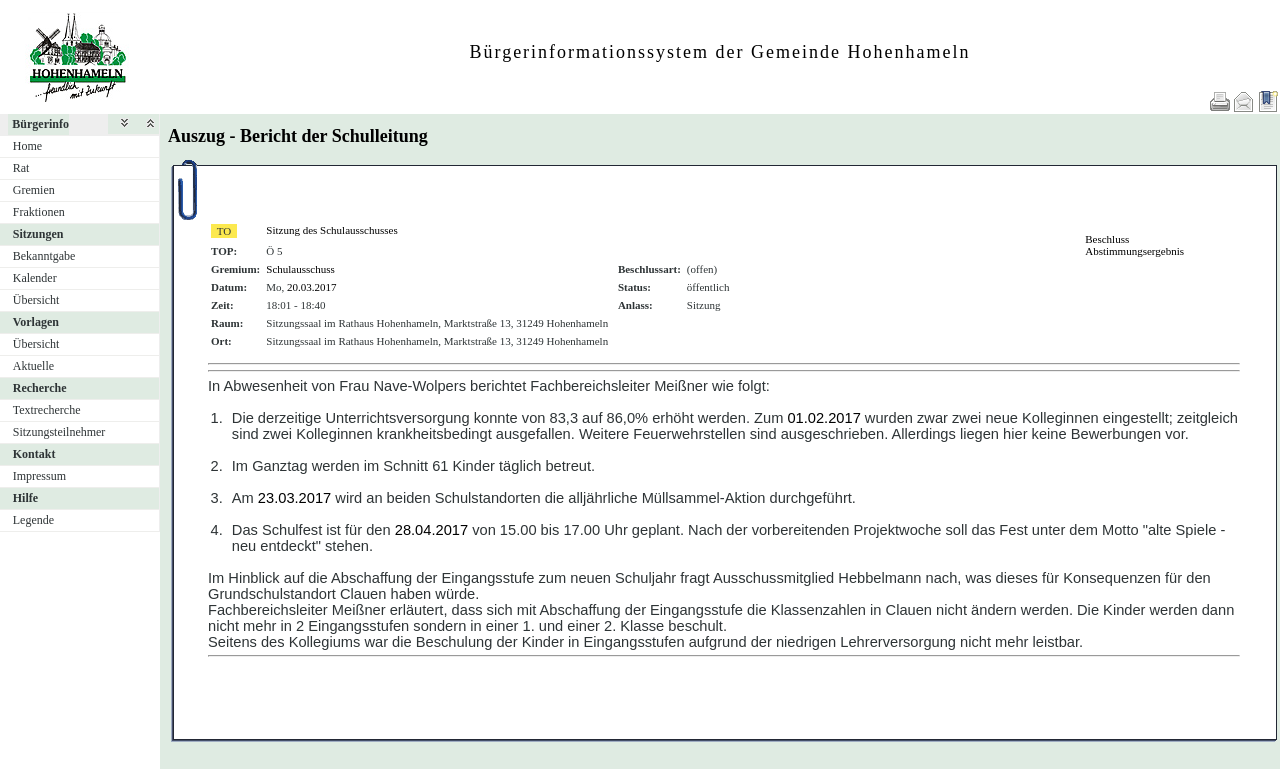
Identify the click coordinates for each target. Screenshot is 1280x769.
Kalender (35, 278)
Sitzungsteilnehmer (59, 432)
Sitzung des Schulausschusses (331, 230)
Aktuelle (33, 366)
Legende (33, 520)
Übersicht (36, 300)
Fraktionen (39, 212)
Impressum (39, 476)
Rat (21, 168)
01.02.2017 (823, 418)
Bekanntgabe (44, 256)
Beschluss (1107, 239)
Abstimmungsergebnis (1134, 251)
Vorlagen (36, 322)
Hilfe (25, 498)
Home (27, 146)
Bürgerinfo (40, 124)
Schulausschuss (300, 269)
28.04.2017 (431, 530)
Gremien (34, 190)
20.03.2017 (312, 287)
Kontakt (34, 454)
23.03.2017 (294, 498)
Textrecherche (47, 410)
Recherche (40, 388)
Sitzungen (38, 234)
